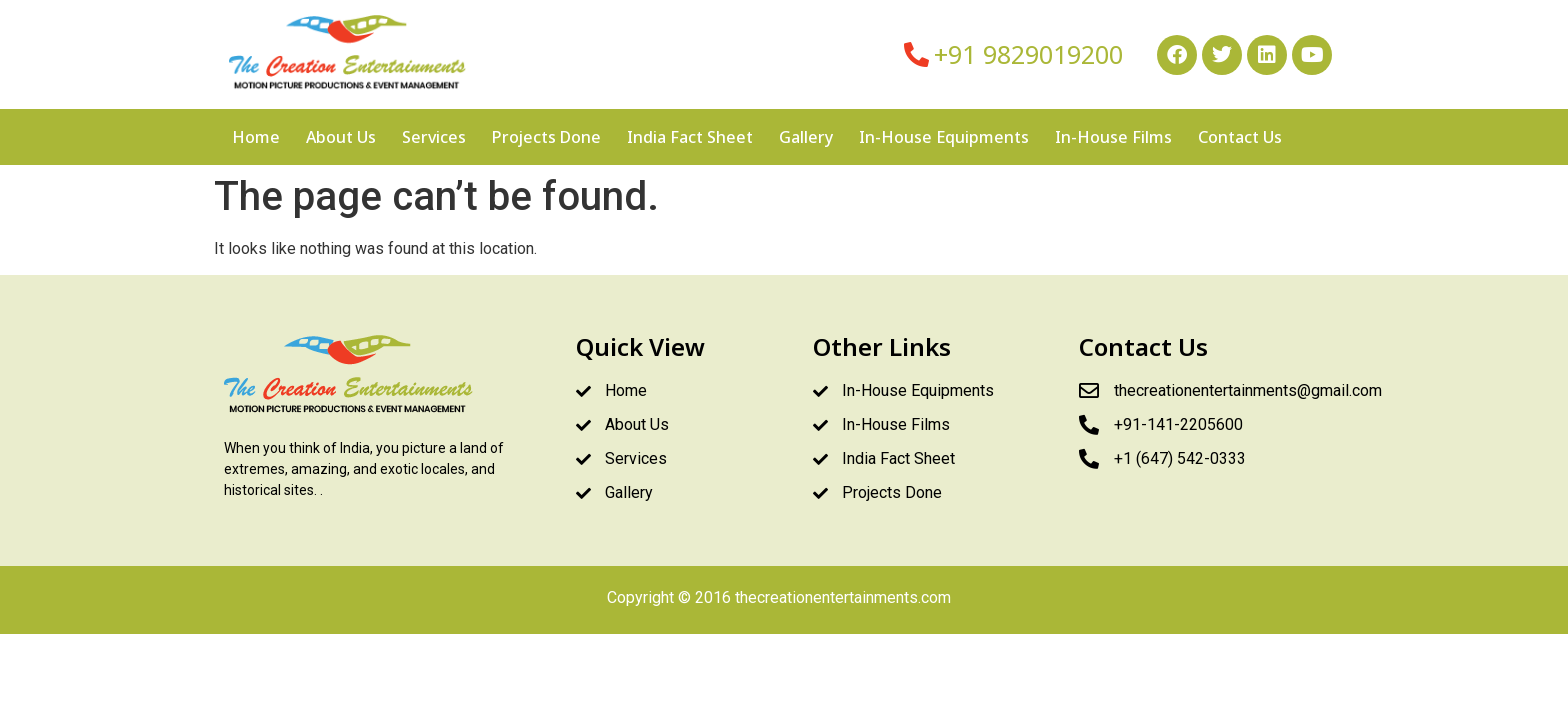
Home (256, 137)
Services (434, 137)
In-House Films (1113, 137)
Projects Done (546, 137)
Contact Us (1240, 137)
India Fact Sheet (690, 137)
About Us (341, 137)
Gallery (806, 137)
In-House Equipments (944, 137)
